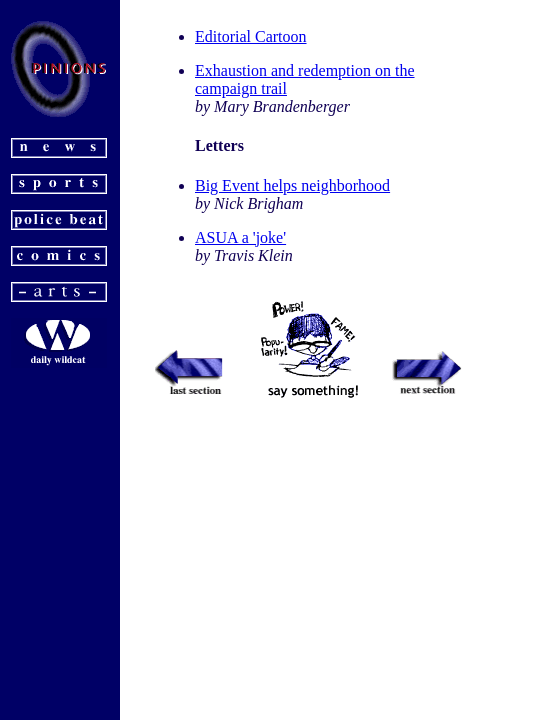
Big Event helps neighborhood (292, 185)
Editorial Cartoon (251, 36)
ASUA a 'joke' (240, 237)
